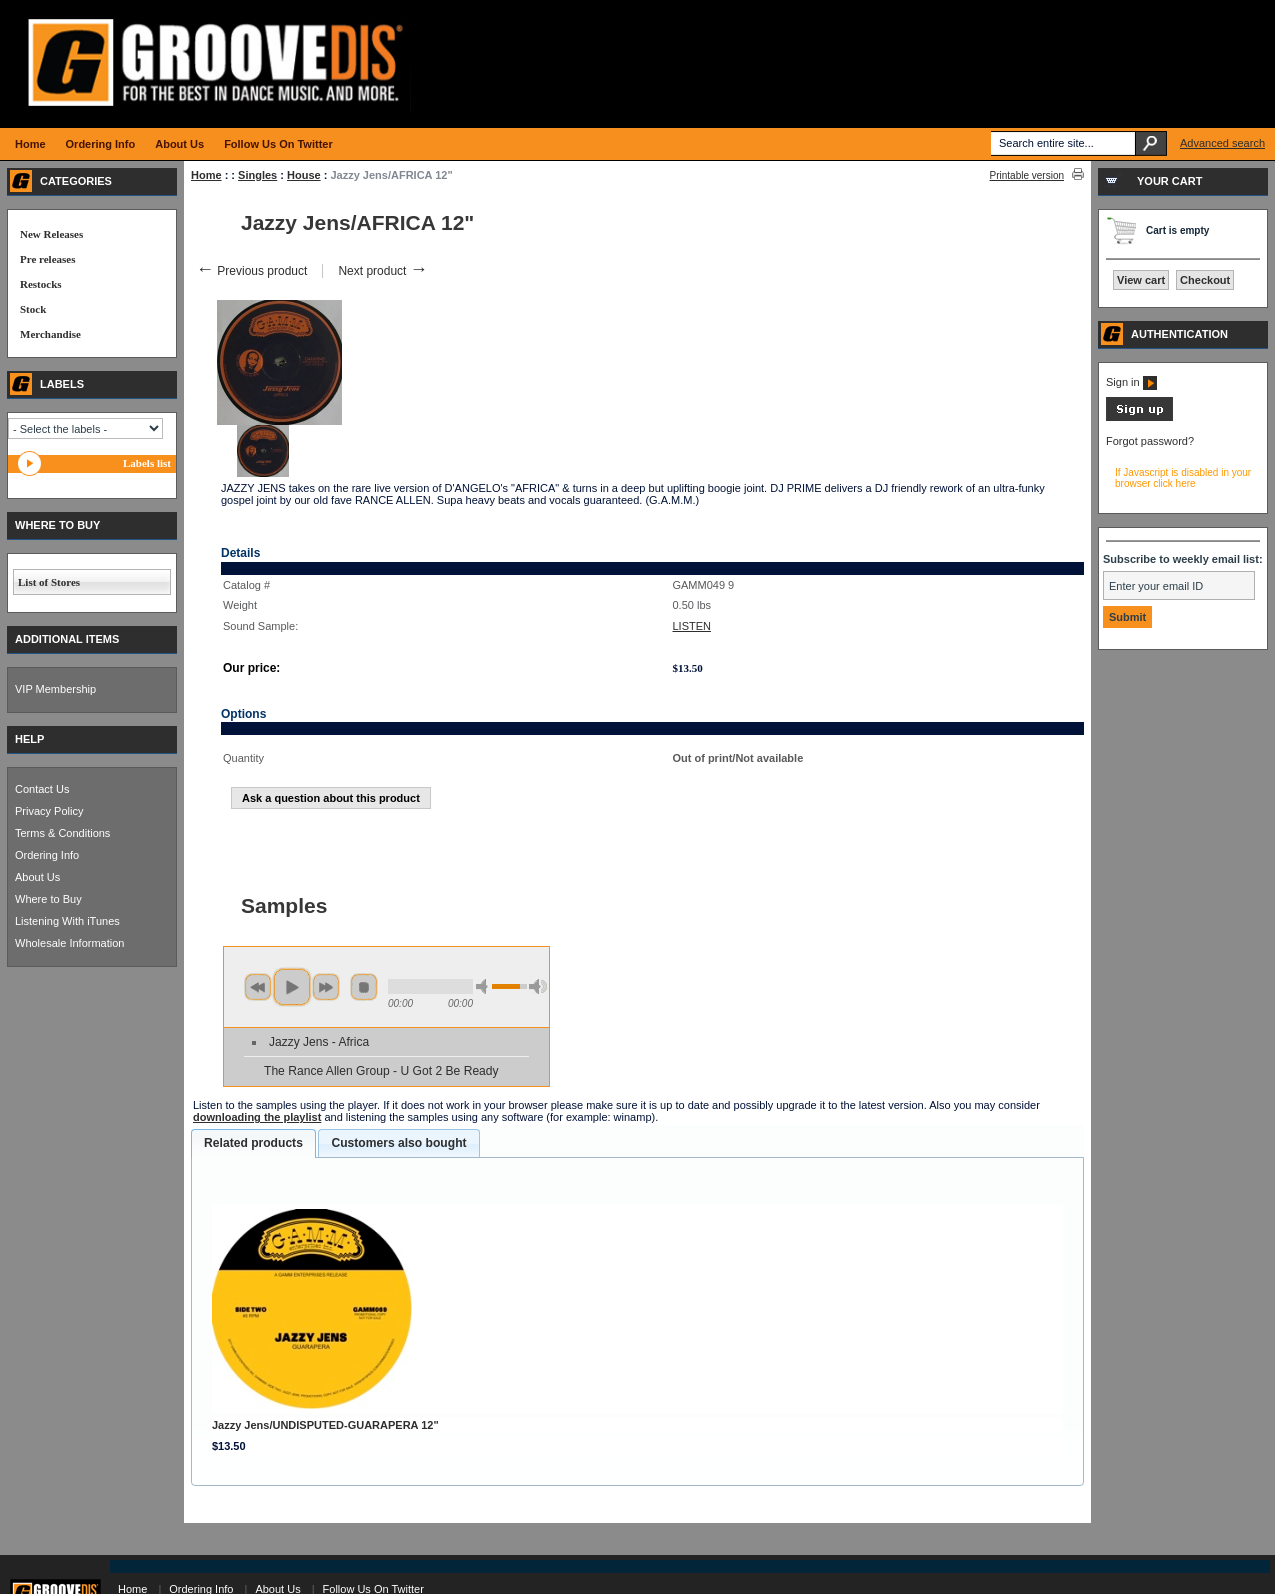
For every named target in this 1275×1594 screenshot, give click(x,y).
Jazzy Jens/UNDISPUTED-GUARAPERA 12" (325, 1425)
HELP (29, 739)
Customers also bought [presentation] (398, 1143)
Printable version (1027, 175)
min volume (485, 986)
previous (258, 987)
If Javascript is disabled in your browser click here (1183, 478)
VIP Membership (55, 689)
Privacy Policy (49, 811)
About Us (37, 877)
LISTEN (691, 626)
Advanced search (1222, 143)
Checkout (1205, 280)
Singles (257, 175)
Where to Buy (48, 899)
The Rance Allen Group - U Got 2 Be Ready (381, 1071)
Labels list (147, 463)
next (326, 987)
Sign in (1131, 382)
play (292, 987)
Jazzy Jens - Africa (319, 1042)
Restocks (41, 284)
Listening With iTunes (67, 921)
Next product (382, 271)
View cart (1141, 280)
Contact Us (42, 789)
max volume (538, 986)
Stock (33, 309)
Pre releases (47, 259)
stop (364, 987)
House (304, 175)
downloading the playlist (257, 1117)
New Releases (51, 234)
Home (206, 175)
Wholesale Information (69, 943)
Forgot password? (1150, 441)
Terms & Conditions (62, 833)
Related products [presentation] (253, 1143)
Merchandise (50, 334)
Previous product (251, 271)
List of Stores (49, 582)
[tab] (253, 1144)
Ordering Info (47, 855)
